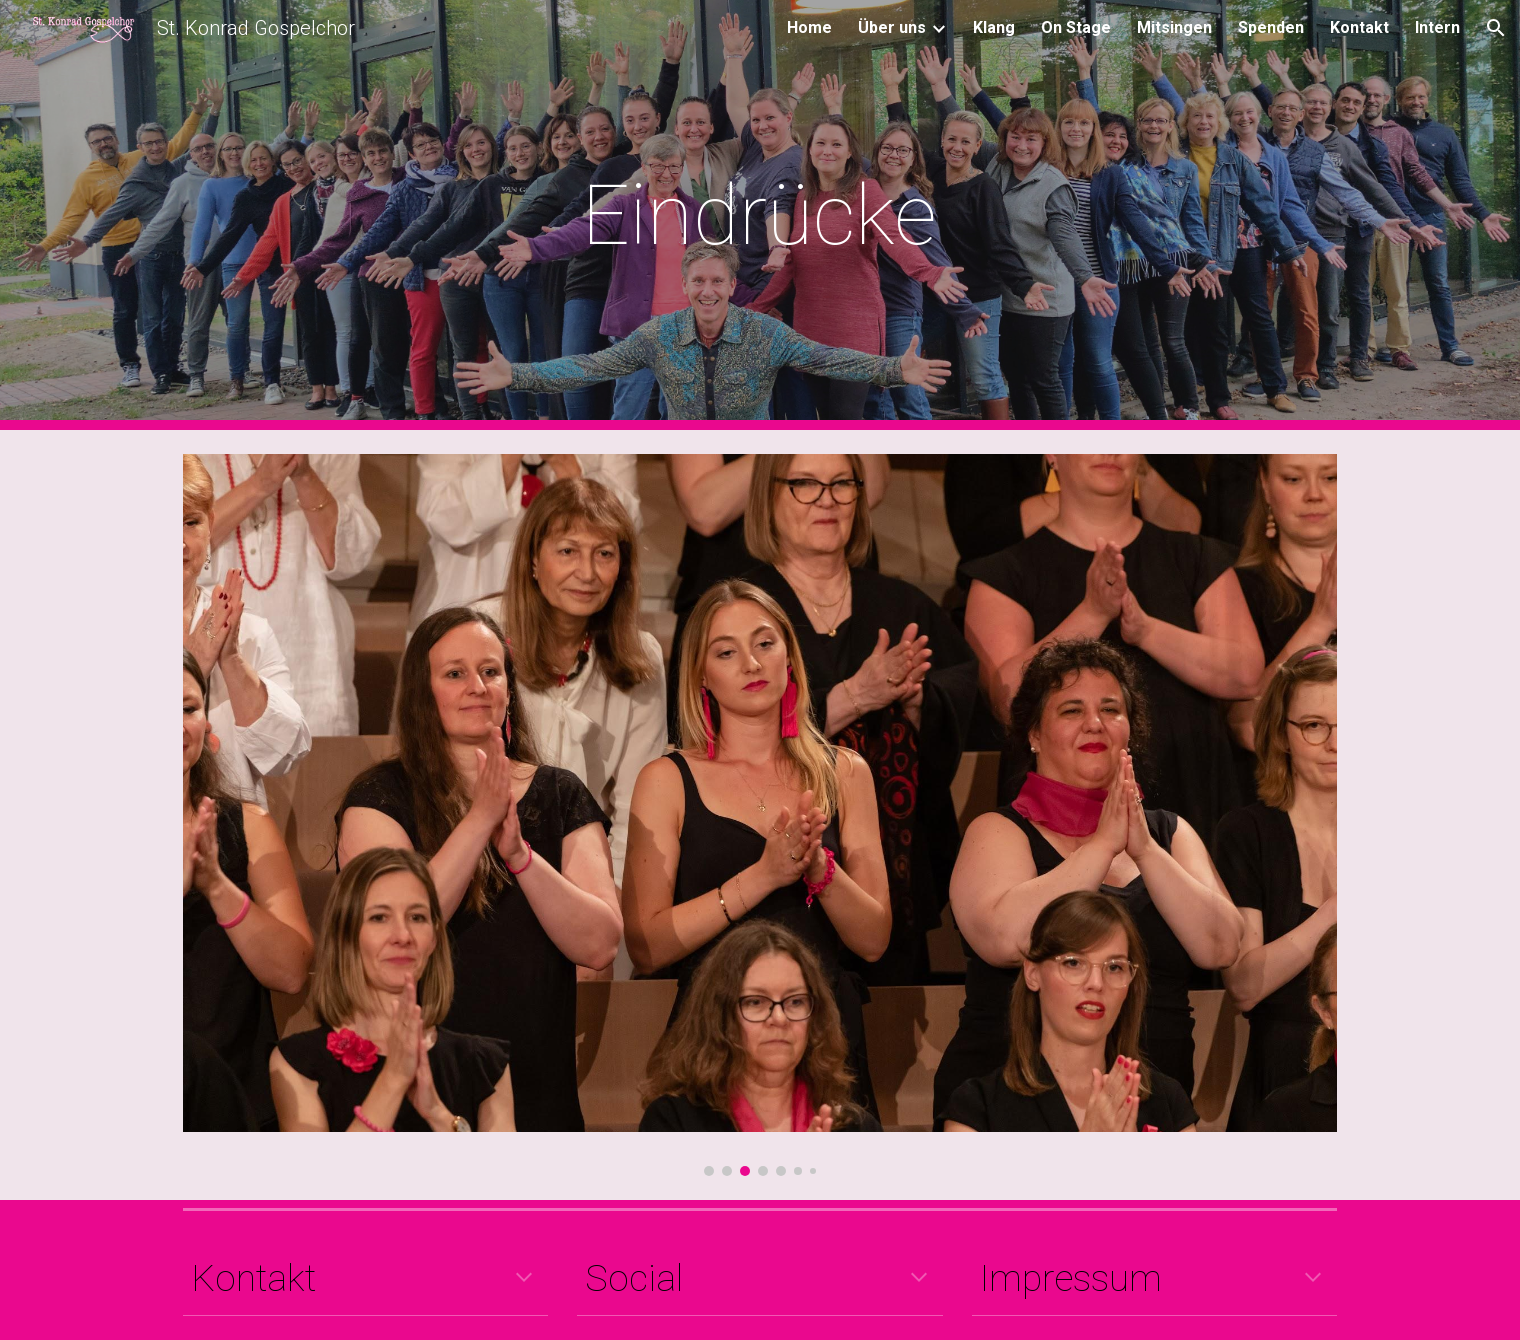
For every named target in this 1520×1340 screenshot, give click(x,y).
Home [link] (809, 27)
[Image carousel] (760, 815)
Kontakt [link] (1359, 27)
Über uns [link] (892, 27)
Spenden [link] (1271, 27)
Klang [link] (994, 27)
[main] (760, 215)
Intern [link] (1437, 27)
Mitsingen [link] (1174, 27)
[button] (1496, 28)
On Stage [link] (1076, 27)
